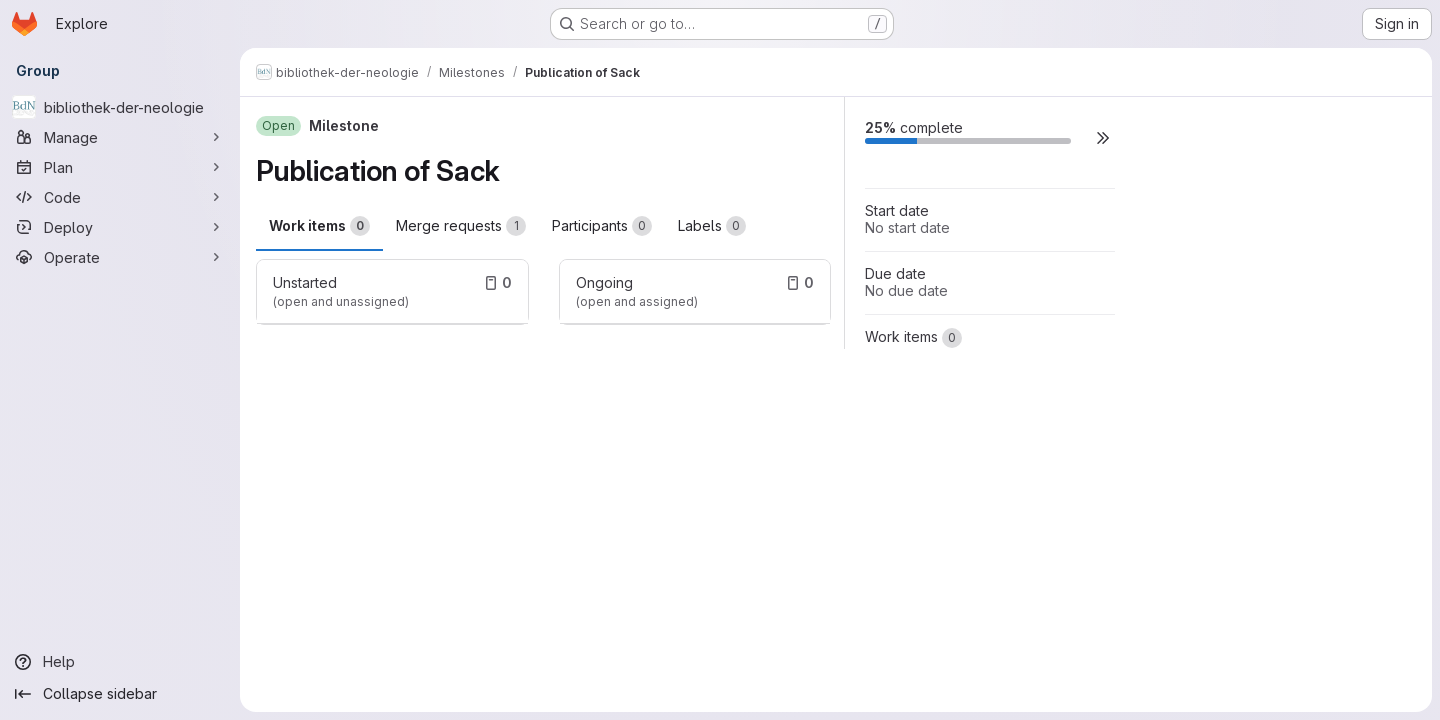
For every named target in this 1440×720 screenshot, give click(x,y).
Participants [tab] (602, 226)
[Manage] (120, 137)
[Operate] (120, 257)
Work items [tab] (319, 226)
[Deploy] (120, 227)
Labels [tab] (712, 226)
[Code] (120, 197)
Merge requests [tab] (461, 226)
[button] (1103, 137)
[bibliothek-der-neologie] (120, 107)
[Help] (120, 662)
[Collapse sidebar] (120, 694)
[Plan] (120, 167)
